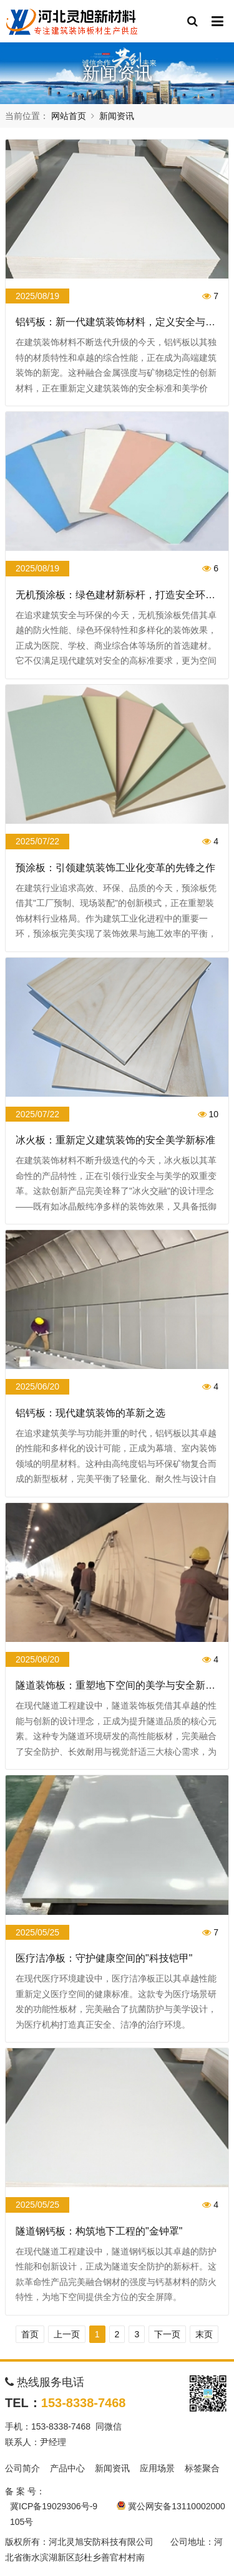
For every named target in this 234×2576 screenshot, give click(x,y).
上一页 (67, 2334)
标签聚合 (202, 2468)
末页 (204, 2334)
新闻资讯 (116, 116)
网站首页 (68, 116)
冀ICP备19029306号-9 (53, 2506)
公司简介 (22, 2468)
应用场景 (157, 2468)
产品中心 (67, 2468)
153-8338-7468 (83, 2403)
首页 (30, 2334)
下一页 (167, 2334)
